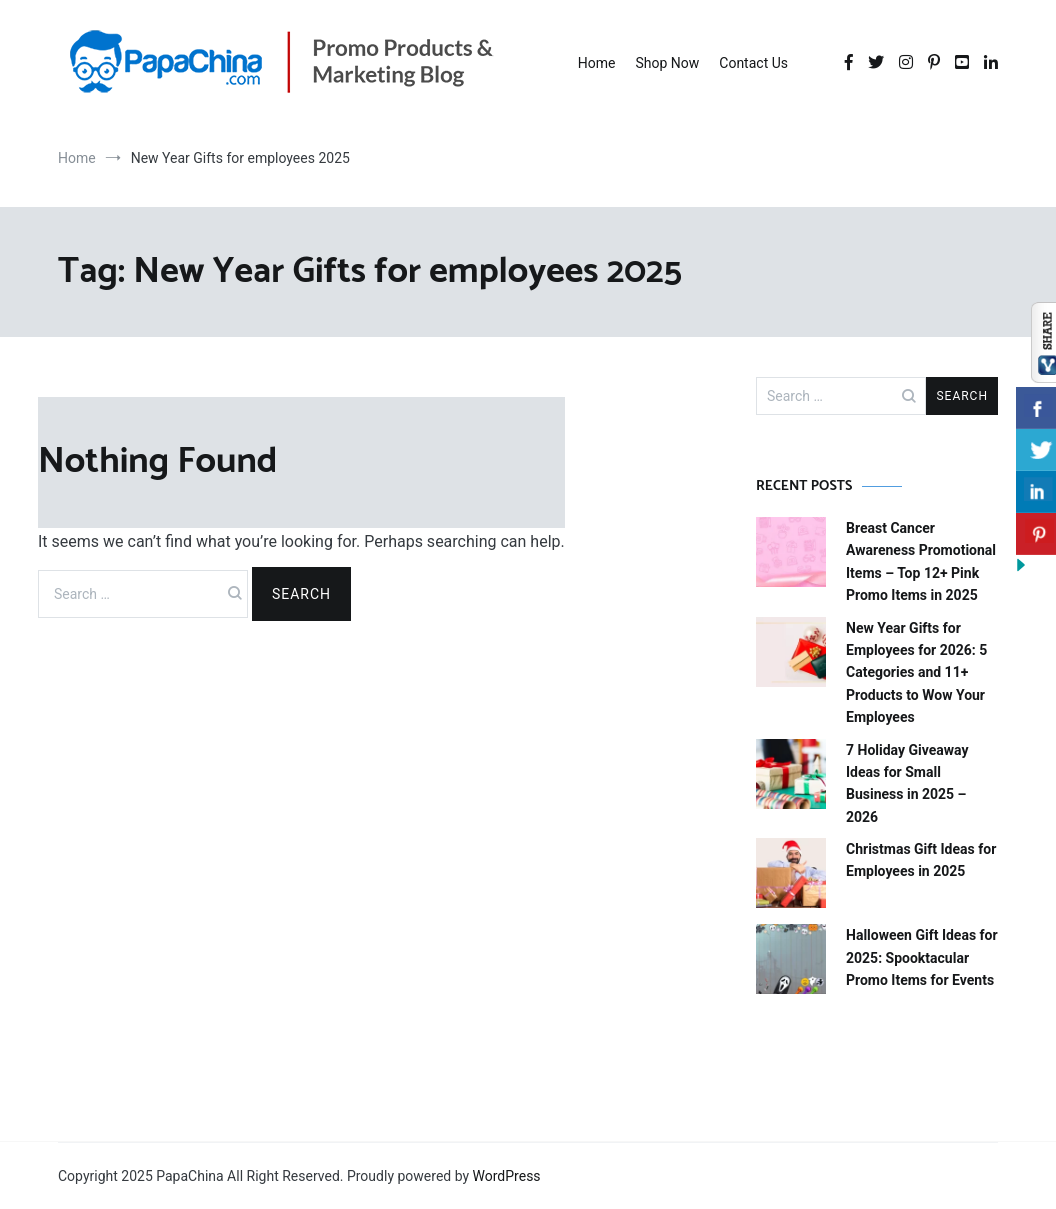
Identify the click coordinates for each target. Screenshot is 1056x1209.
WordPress (507, 1176)
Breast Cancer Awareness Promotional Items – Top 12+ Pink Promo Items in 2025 (921, 561)
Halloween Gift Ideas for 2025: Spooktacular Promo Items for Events (922, 957)
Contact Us (753, 63)
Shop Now (667, 63)
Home (597, 63)
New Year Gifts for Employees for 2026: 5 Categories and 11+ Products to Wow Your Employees (916, 673)
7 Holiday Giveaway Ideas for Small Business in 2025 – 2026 (907, 783)
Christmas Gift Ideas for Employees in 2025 (921, 860)
